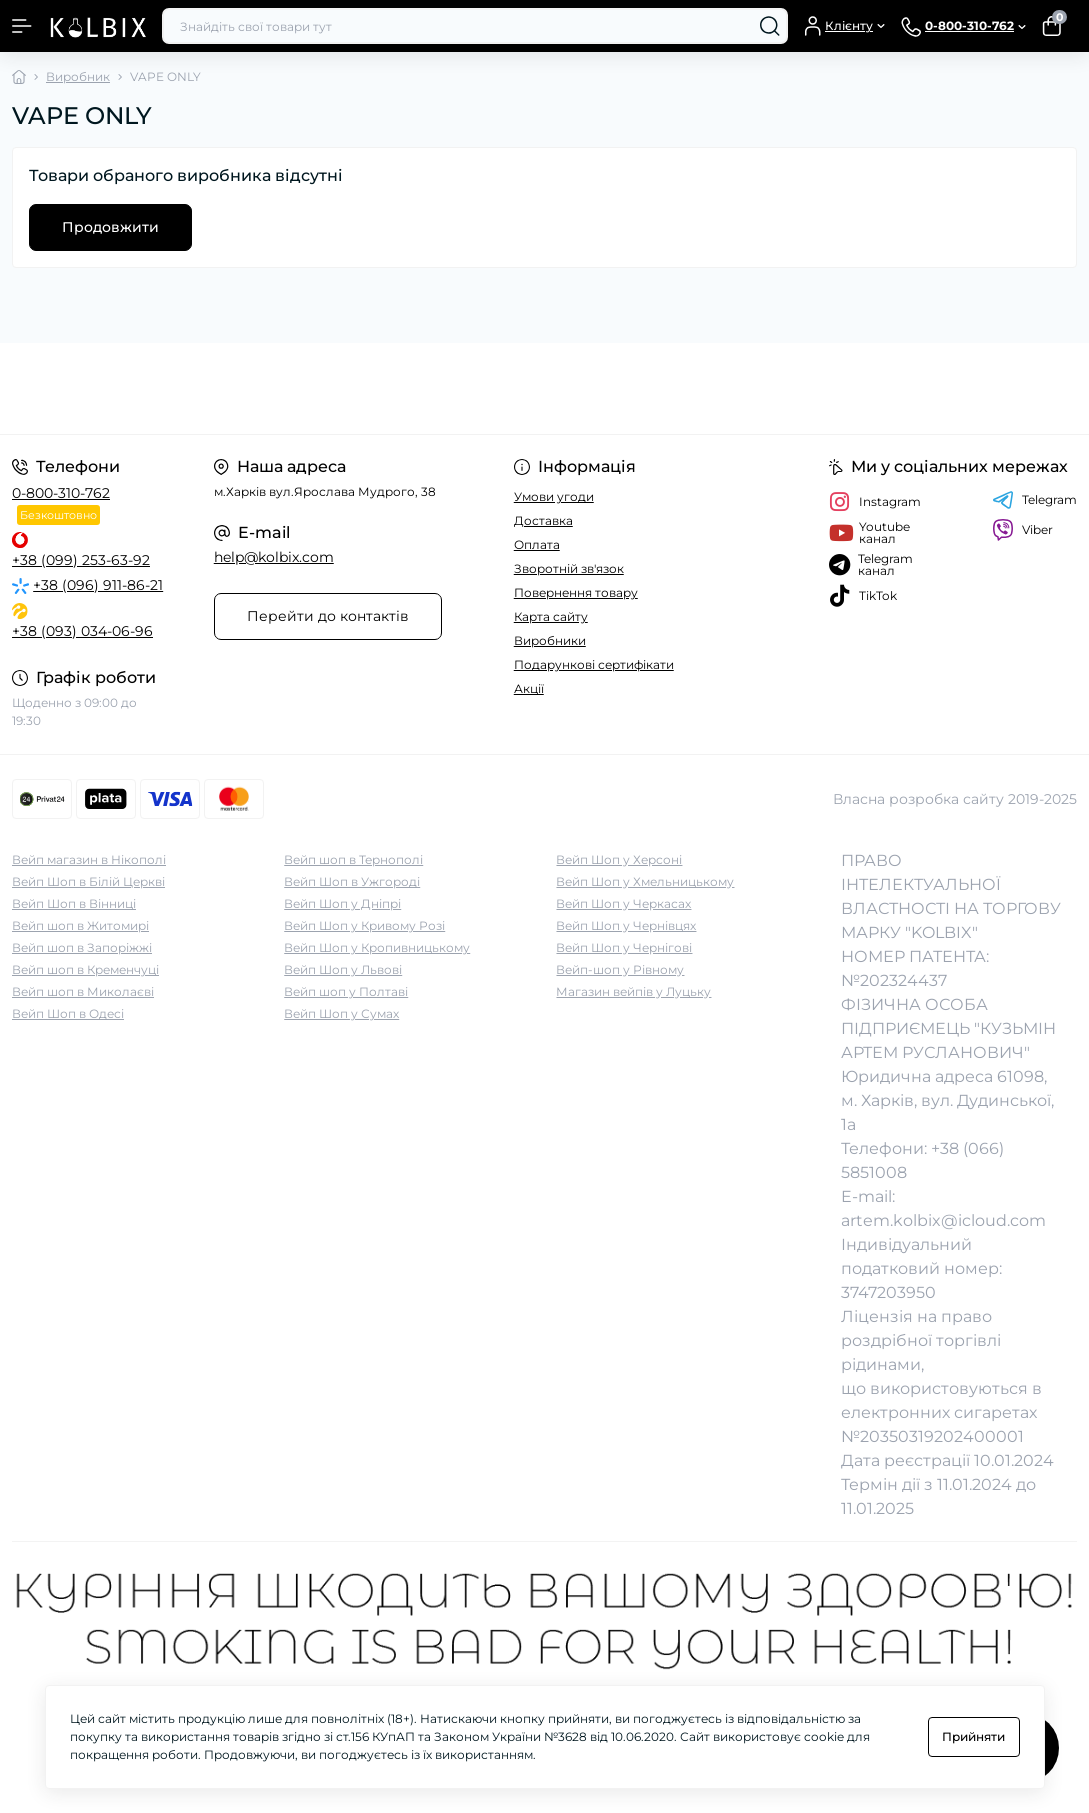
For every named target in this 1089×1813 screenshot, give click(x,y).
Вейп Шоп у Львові (343, 969)
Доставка (543, 520)
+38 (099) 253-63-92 (81, 560)
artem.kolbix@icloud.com (943, 1220)
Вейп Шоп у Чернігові (624, 947)
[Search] (770, 26)
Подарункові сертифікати (594, 664)
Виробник (78, 76)
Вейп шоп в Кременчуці (85, 969)
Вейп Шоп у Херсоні (619, 859)
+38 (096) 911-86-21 (98, 585)
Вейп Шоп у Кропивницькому (377, 947)
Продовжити (110, 227)
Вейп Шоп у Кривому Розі (364, 925)
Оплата (537, 544)
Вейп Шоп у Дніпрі (342, 903)
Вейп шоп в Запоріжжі (82, 947)
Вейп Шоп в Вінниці (74, 903)
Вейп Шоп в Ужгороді (352, 881)
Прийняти (973, 1736)
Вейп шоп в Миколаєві (83, 991)
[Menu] (22, 26)
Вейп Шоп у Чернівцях (626, 925)
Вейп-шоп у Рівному (620, 969)
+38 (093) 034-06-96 (82, 631)
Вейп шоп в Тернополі (353, 859)
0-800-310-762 (61, 493)
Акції (529, 688)
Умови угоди (554, 496)
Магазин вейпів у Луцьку (633, 991)
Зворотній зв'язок (569, 568)
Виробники (550, 640)
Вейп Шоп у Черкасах (623, 903)
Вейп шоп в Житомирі (80, 925)
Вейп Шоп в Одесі (68, 1013)
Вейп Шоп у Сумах (341, 1013)
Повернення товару (576, 592)
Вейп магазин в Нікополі (89, 859)
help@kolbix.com (274, 557)
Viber (1022, 530)
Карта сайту (551, 616)
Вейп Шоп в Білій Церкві (88, 881)
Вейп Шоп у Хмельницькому (645, 881)
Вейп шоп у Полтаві (346, 991)
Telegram (1034, 500)
